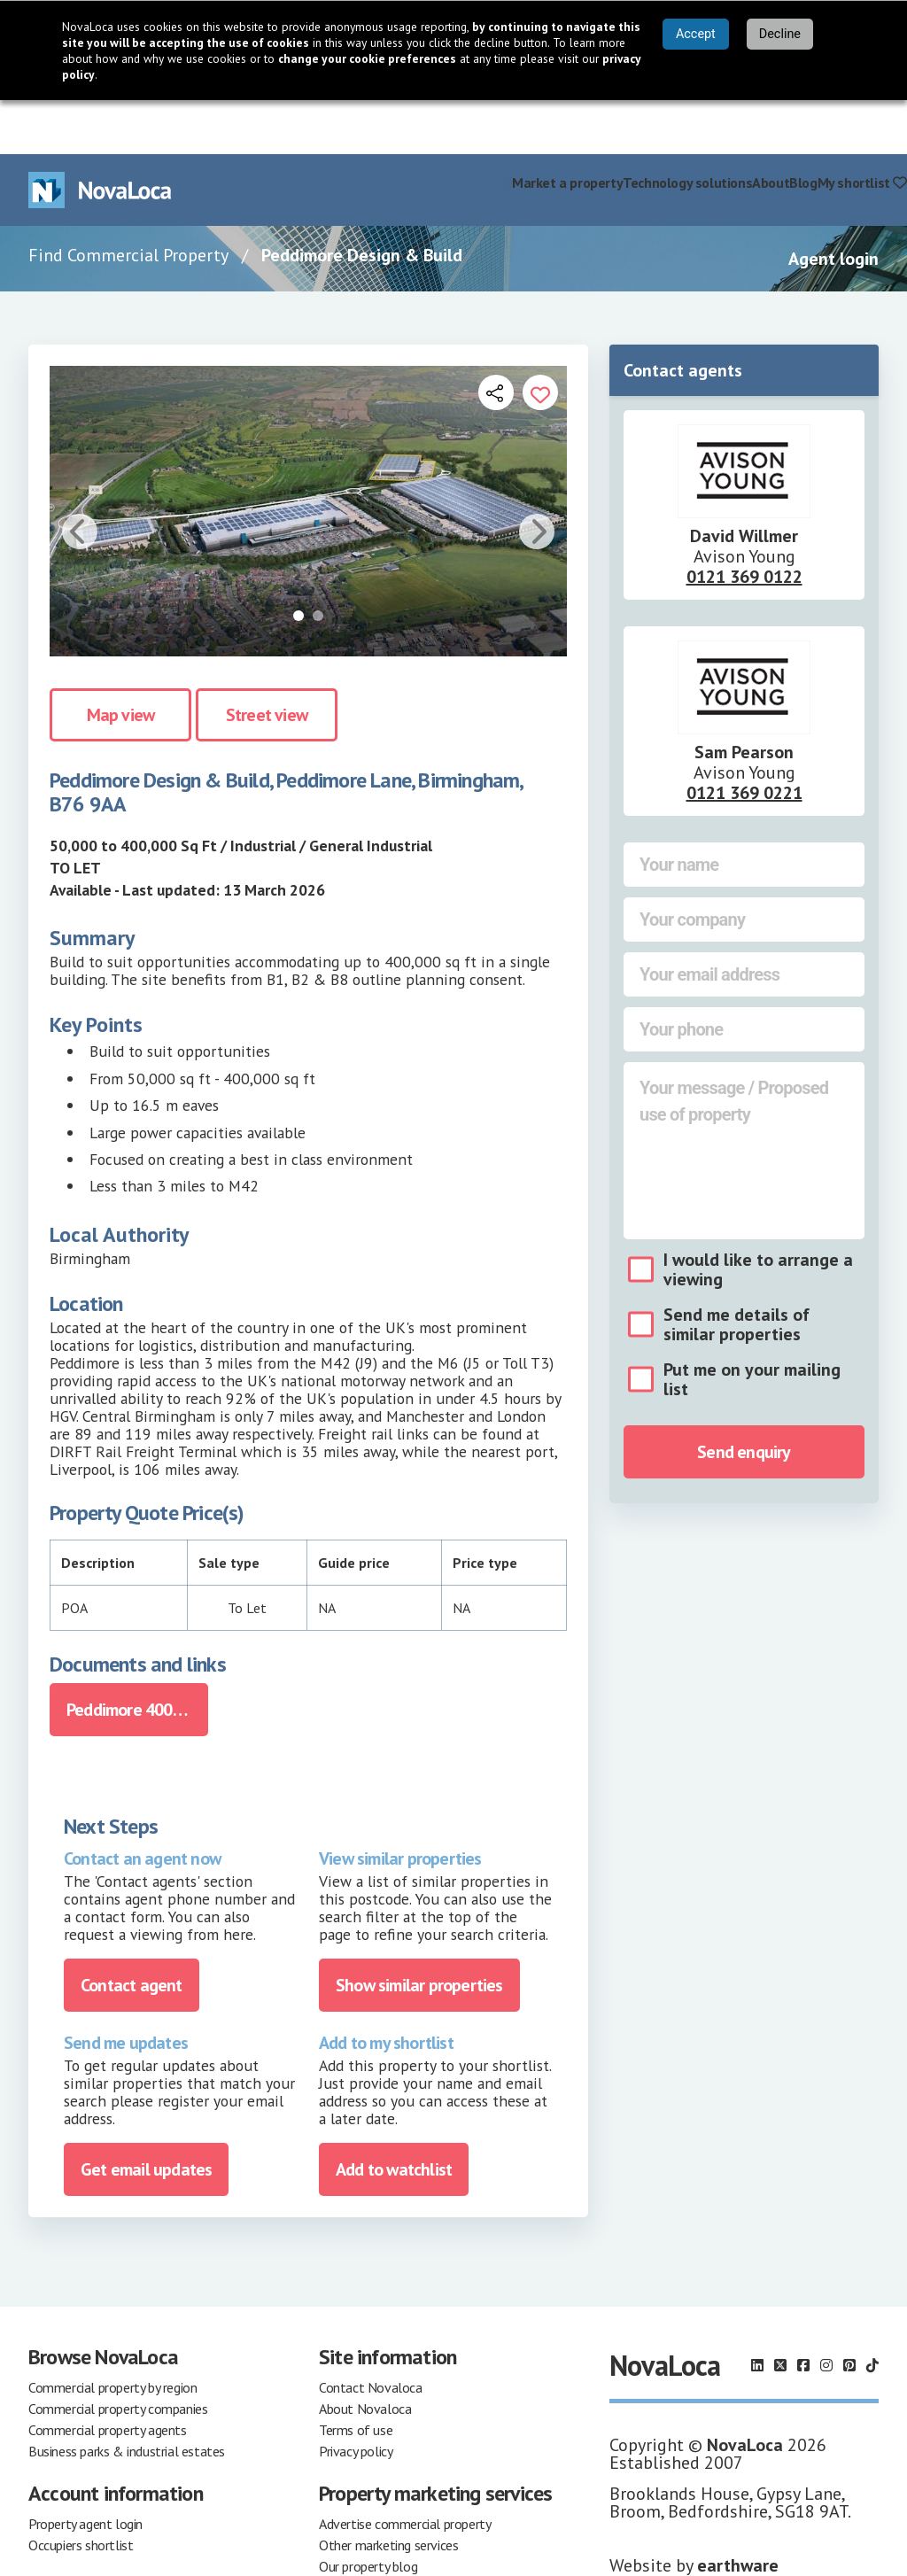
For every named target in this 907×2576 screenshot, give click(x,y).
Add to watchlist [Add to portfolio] (394, 2116)
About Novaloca (365, 2355)
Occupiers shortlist (80, 2492)
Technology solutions (687, 128)
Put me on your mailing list (752, 1325)
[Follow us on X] (780, 2312)
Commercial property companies (117, 2355)
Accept (696, 34)
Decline (780, 34)
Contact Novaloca (370, 2334)
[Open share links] (496, 338)
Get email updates (146, 2116)
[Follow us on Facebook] (803, 2312)
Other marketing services (388, 2492)
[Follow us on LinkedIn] (757, 2312)
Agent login (833, 204)
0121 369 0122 (744, 522)
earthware (738, 2512)
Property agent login (85, 2470)
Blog (803, 128)
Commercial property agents (107, 2377)
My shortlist (862, 128)
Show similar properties (419, 1932)
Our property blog (368, 2513)
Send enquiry (743, 1397)
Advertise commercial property (405, 2470)
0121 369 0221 (744, 738)
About (770, 128)
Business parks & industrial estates (126, 2398)
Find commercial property (434, 128)
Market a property (567, 128)
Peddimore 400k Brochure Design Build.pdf (137, 1656)
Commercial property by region (112, 2334)
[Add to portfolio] (540, 338)
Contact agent (131, 1932)
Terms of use (355, 2377)
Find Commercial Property (128, 201)
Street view (266, 660)
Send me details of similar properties (736, 1270)
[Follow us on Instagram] (826, 2312)
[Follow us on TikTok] (872, 2312)
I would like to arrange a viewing (758, 1215)
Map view (121, 660)
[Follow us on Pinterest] (849, 2312)
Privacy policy (355, 2398)
